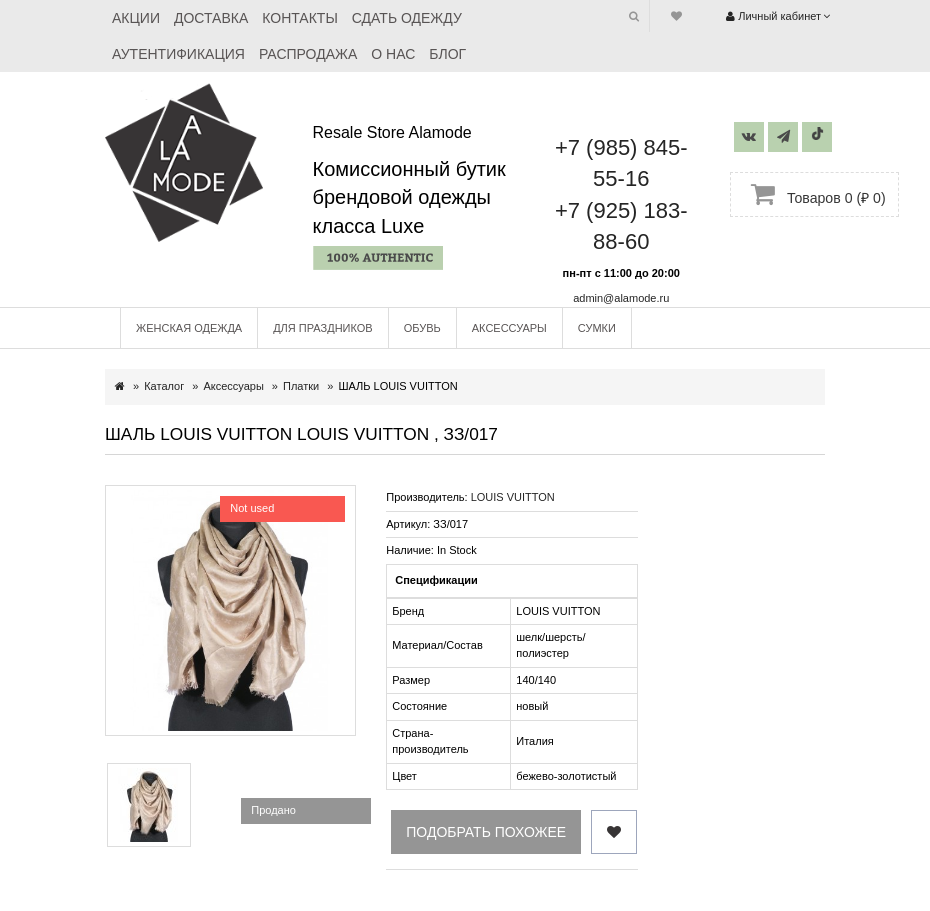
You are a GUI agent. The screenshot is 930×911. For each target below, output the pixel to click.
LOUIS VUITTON (513, 497)
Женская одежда (189, 328)
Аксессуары (509, 328)
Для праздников (323, 328)
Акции (136, 18)
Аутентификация (178, 54)
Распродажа (308, 54)
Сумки (597, 328)
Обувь (422, 328)
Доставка (211, 18)
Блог (447, 54)
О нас (393, 54)
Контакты (300, 18)
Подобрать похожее (486, 832)
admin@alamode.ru (621, 298)
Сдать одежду (407, 18)
